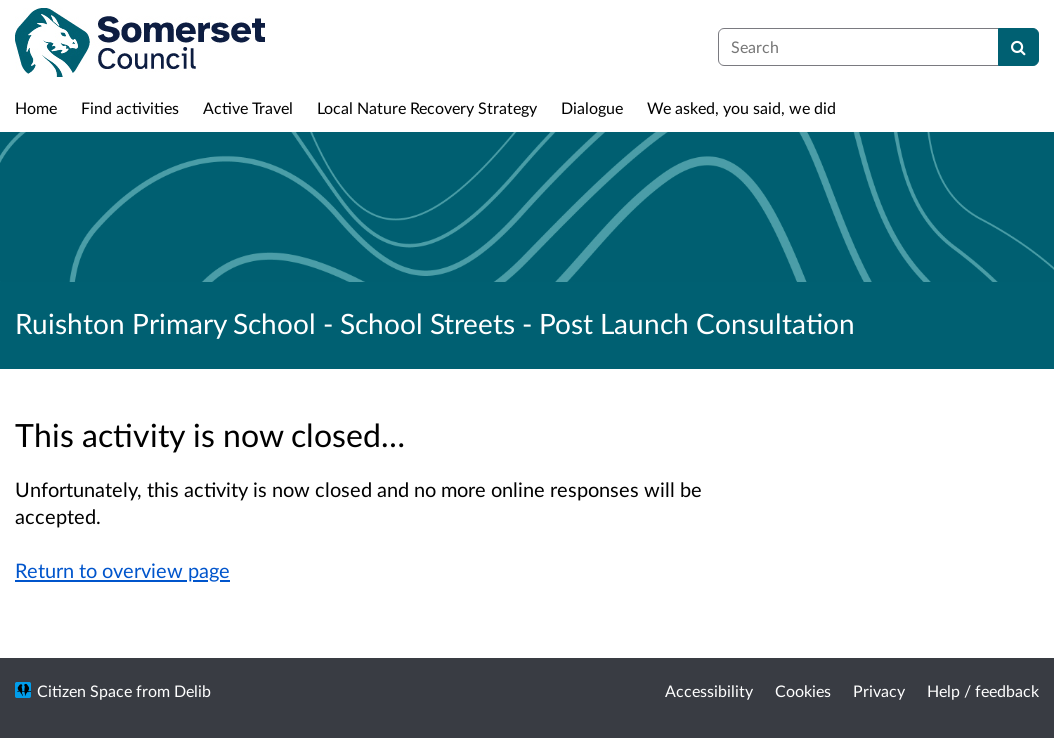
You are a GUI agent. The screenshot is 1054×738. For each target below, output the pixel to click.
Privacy (879, 690)
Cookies (803, 690)
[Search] (1018, 47)
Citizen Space (84, 690)
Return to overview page (122, 570)
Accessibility (709, 690)
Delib (192, 690)
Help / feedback (983, 690)
